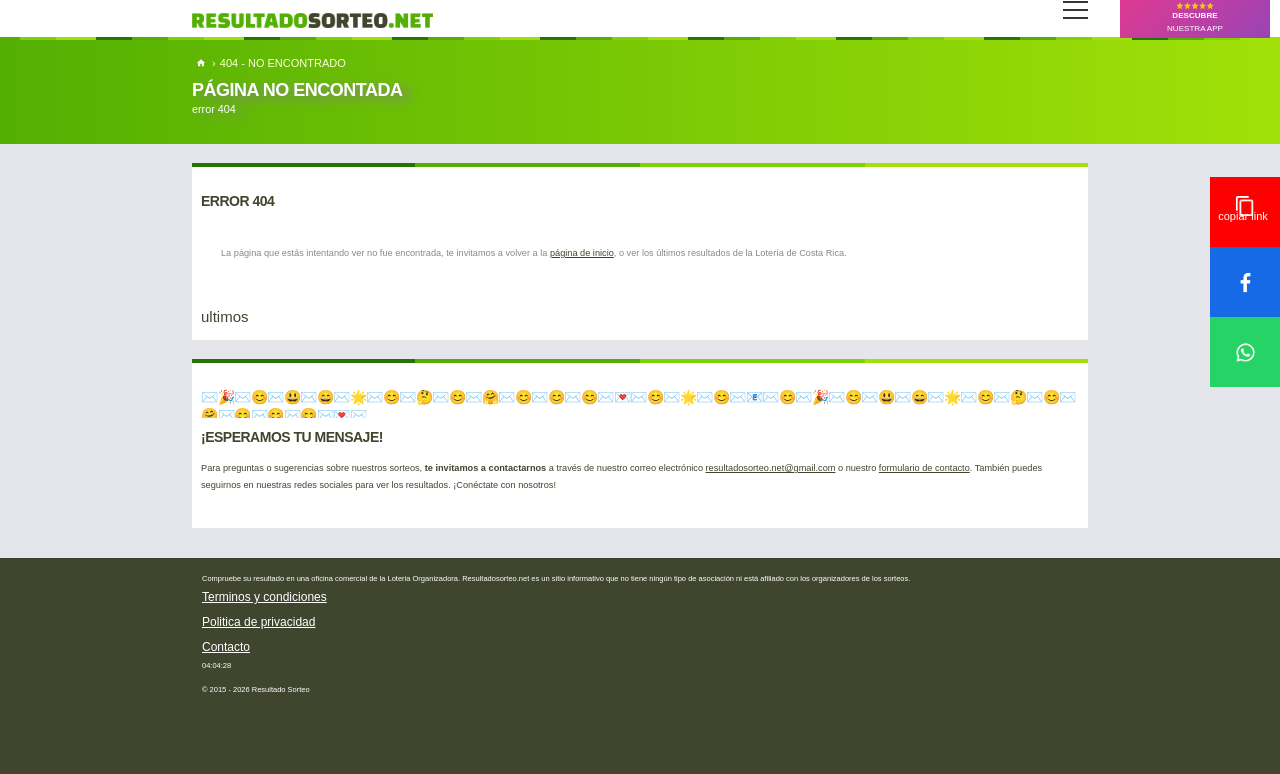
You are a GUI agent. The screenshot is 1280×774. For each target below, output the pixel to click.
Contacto (226, 647)
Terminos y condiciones (264, 597)
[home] (202, 63)
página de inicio (582, 253)
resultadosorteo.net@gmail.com (771, 468)
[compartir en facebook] (1245, 282)
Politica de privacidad (258, 622)
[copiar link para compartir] (1245, 212)
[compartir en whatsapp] (1245, 352)
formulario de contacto (924, 468)
